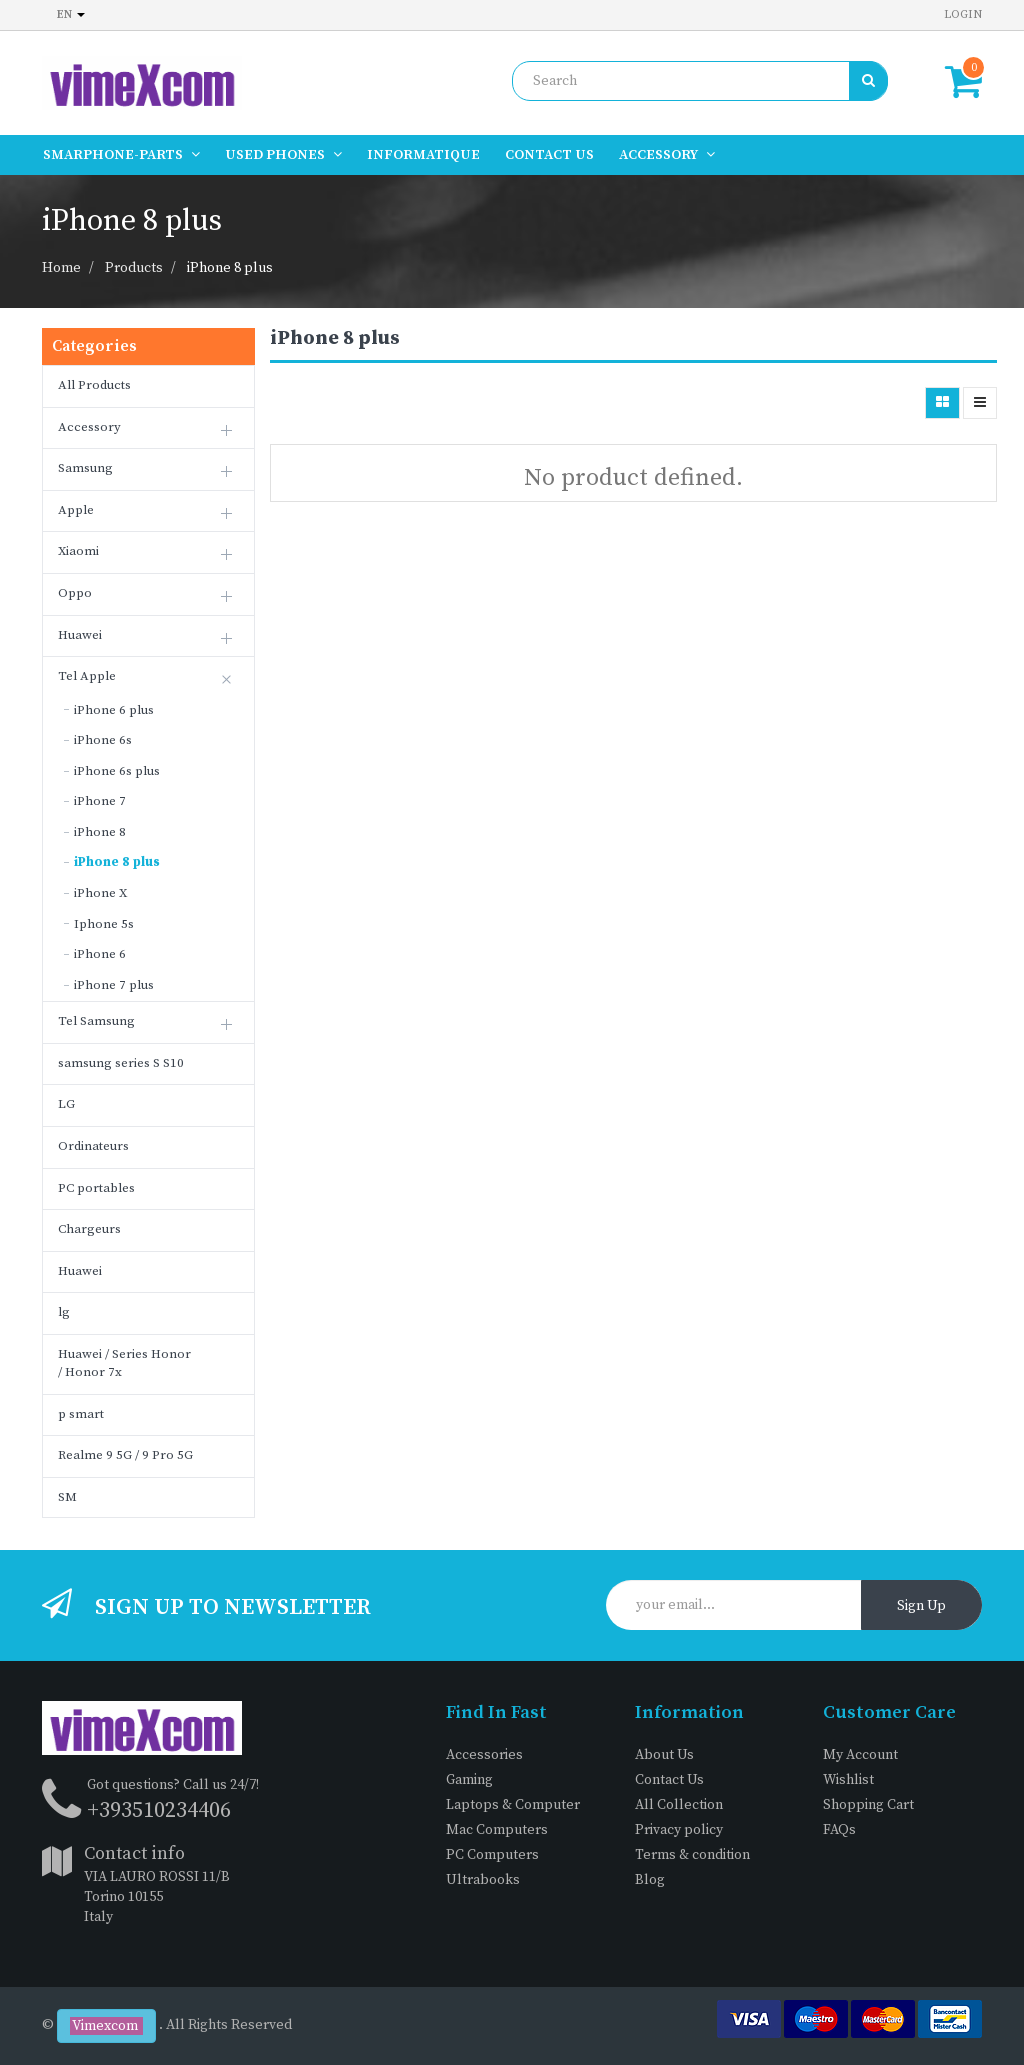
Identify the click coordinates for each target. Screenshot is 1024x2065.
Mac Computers (497, 1830)
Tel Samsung (96, 1021)
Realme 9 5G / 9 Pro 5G (125, 1455)
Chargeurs (89, 1229)
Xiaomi (78, 551)
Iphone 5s (104, 924)
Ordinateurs (93, 1146)
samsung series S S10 (121, 1063)
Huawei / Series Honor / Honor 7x (124, 1363)
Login (963, 14)
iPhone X (100, 893)
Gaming (469, 1780)
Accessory (89, 427)
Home (61, 268)
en (71, 14)
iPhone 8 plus (230, 268)
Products (134, 268)
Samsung (85, 468)
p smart (81, 1414)
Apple (76, 510)
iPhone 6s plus (117, 771)
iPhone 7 (100, 801)
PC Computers (492, 1855)
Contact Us (669, 1780)
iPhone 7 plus (114, 985)
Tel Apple (87, 676)
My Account (860, 1755)
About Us (664, 1755)
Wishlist (848, 1780)
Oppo (75, 593)
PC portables (96, 1188)
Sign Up (921, 1606)
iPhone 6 (100, 954)
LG (66, 1104)
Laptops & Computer (513, 1805)
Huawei (80, 635)
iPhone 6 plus (114, 710)
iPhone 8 (100, 832)
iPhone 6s (103, 740)
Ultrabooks (483, 1880)
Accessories (484, 1755)
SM (67, 1497)
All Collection (679, 1805)
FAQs (839, 1830)
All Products (94, 385)
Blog (650, 1880)
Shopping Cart (868, 1805)
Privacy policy (679, 1830)
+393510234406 (159, 1810)
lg (64, 1312)
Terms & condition (692, 1855)
